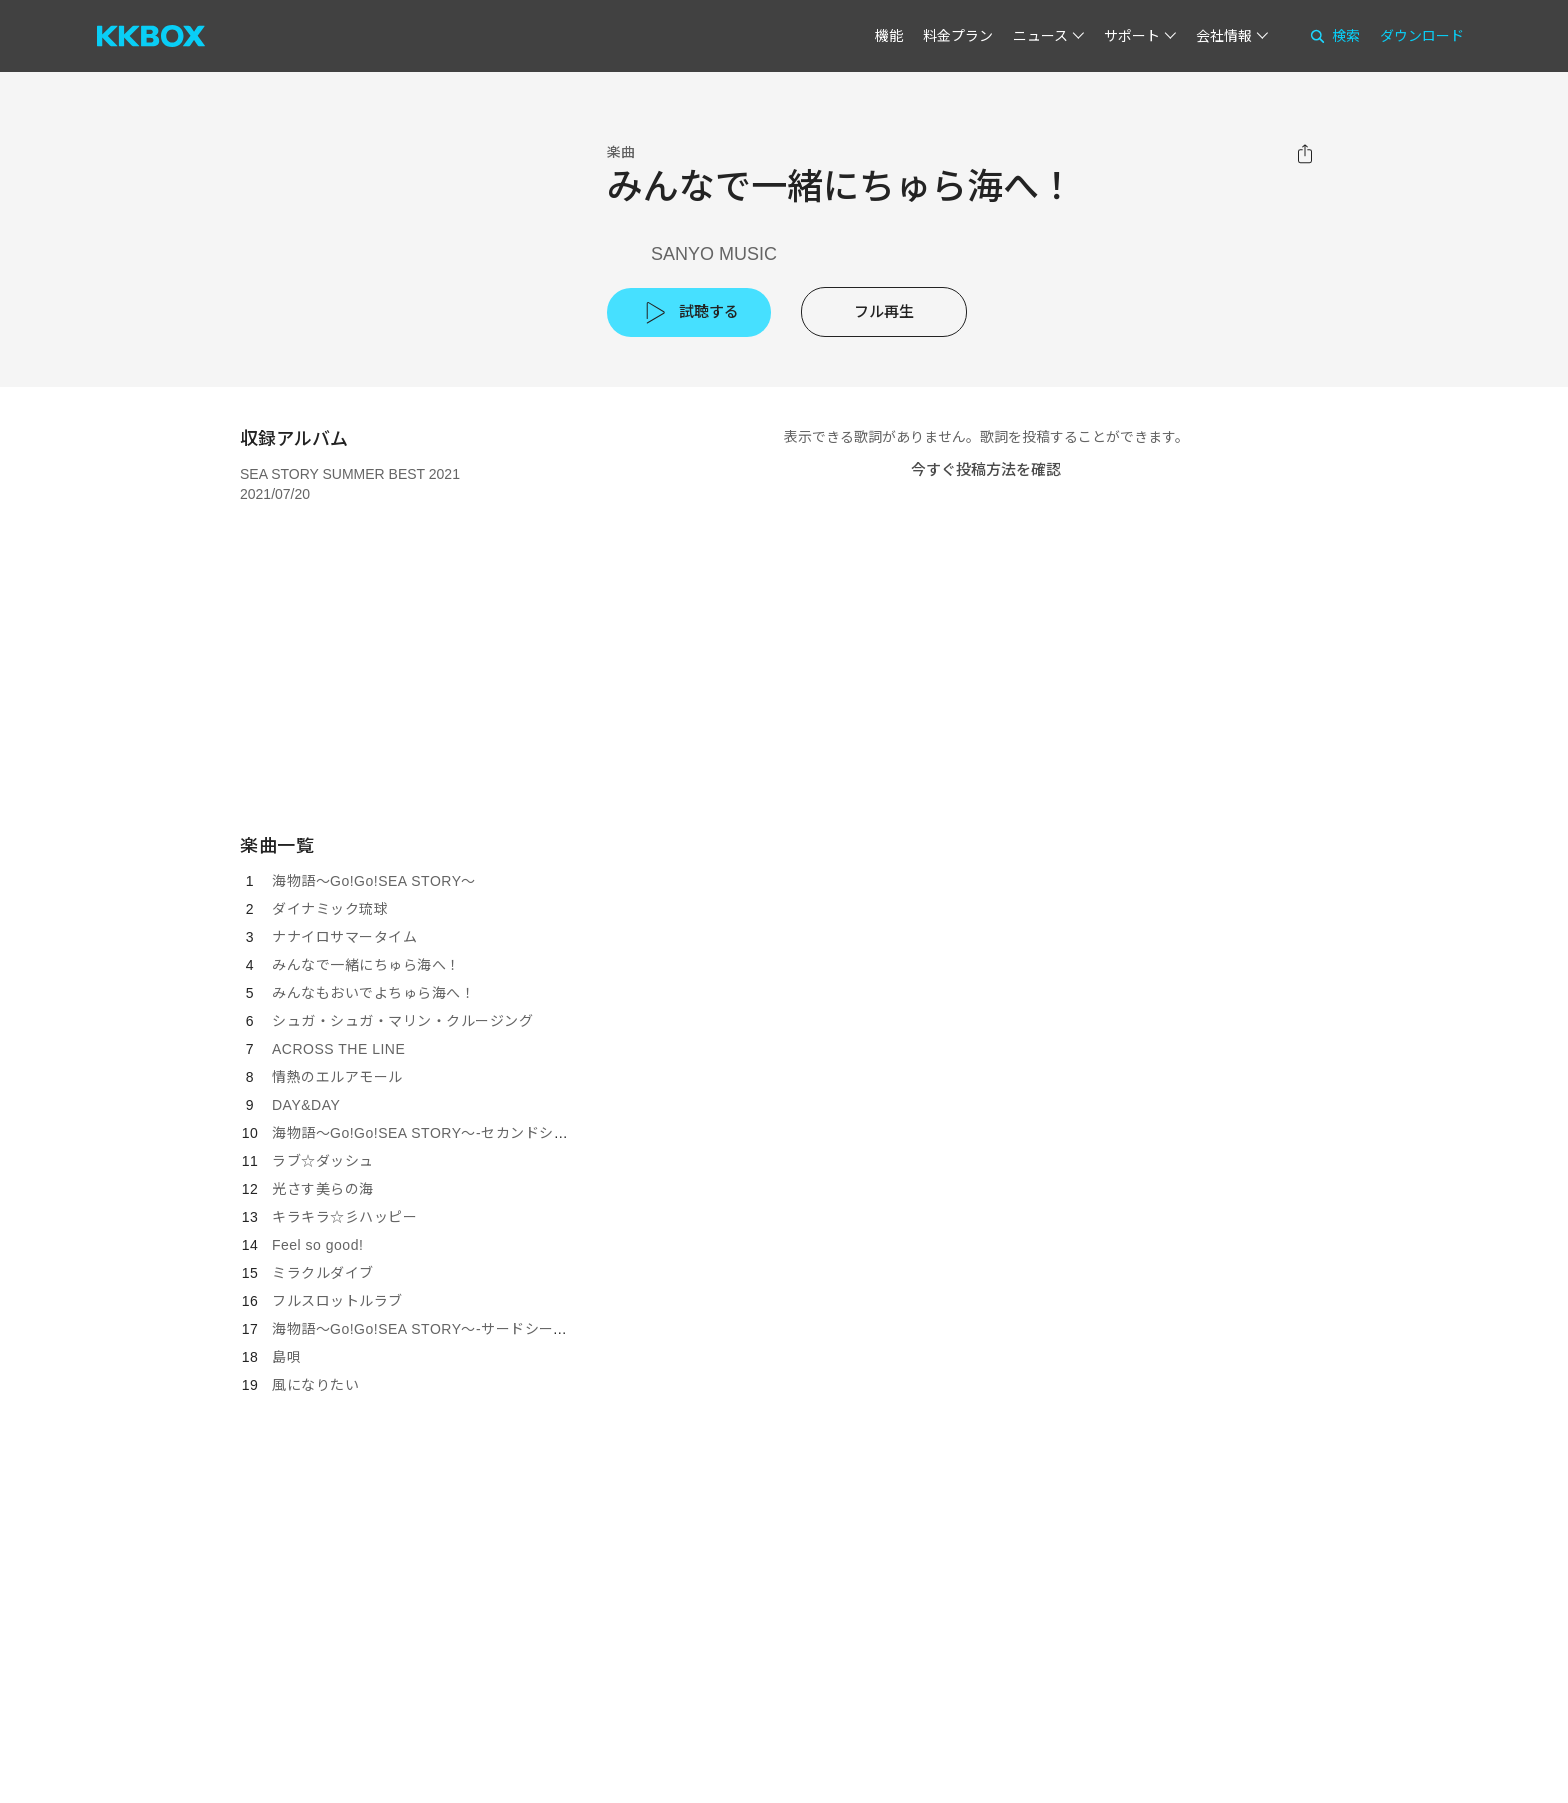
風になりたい (315, 1385)
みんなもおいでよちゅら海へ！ (373, 993)
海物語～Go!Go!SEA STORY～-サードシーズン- (429, 1329)
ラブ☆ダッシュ (323, 1161)
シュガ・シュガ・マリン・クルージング (402, 1021)
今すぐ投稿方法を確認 (986, 469)
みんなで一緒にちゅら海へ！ (366, 965)
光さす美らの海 (323, 1189)
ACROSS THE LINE (338, 1049)
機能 (889, 36)
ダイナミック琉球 (330, 909)
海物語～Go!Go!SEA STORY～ (374, 881)
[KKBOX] (151, 36)
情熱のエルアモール (337, 1077)
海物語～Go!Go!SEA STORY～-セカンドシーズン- (436, 1133)
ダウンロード (1422, 36)
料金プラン (958, 36)
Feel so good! (317, 1245)
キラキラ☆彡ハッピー (344, 1217)
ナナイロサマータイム (344, 937)
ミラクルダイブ (323, 1273)
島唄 (286, 1357)
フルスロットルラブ (337, 1301)
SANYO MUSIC (714, 254)
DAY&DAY (306, 1105)
